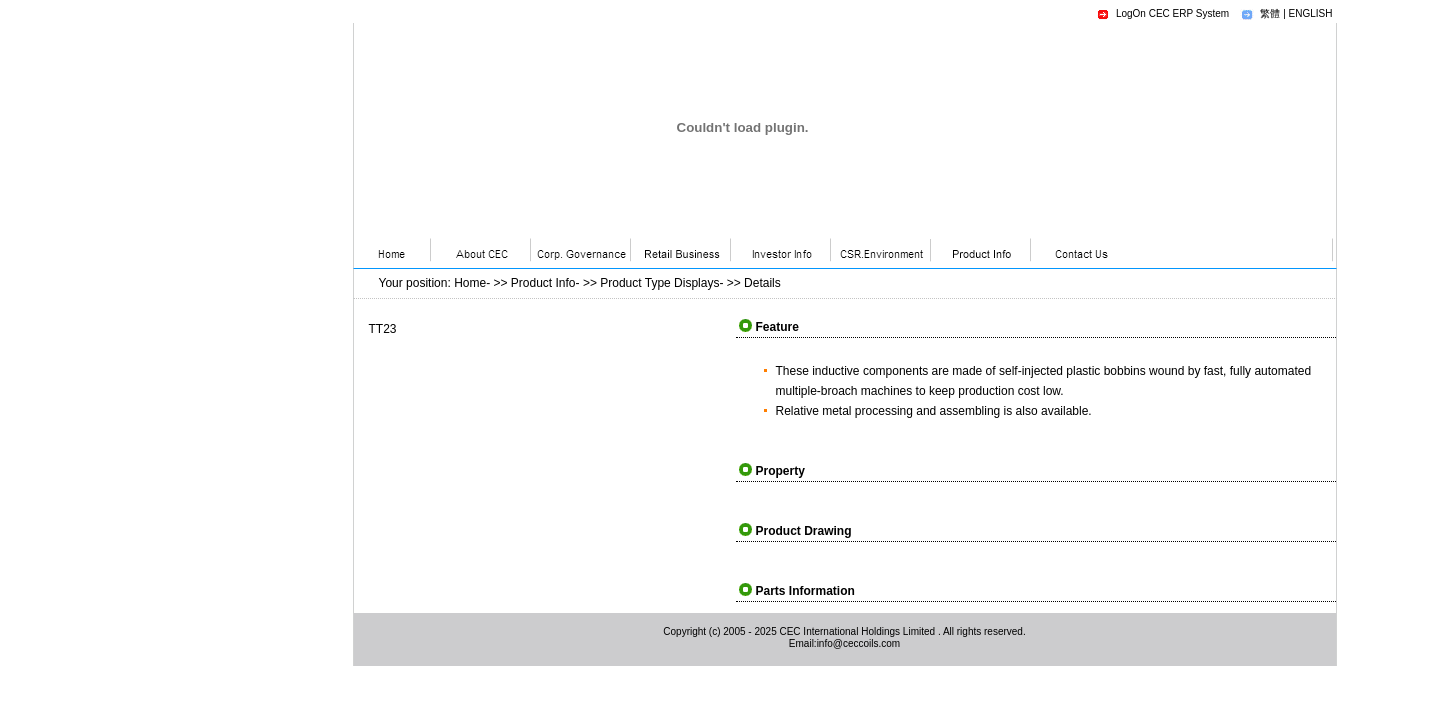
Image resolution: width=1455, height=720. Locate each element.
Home (470, 283)
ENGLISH (1311, 13)
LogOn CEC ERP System (1172, 13)
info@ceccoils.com (859, 643)
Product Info (543, 283)
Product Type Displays (659, 283)
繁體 (1270, 13)
